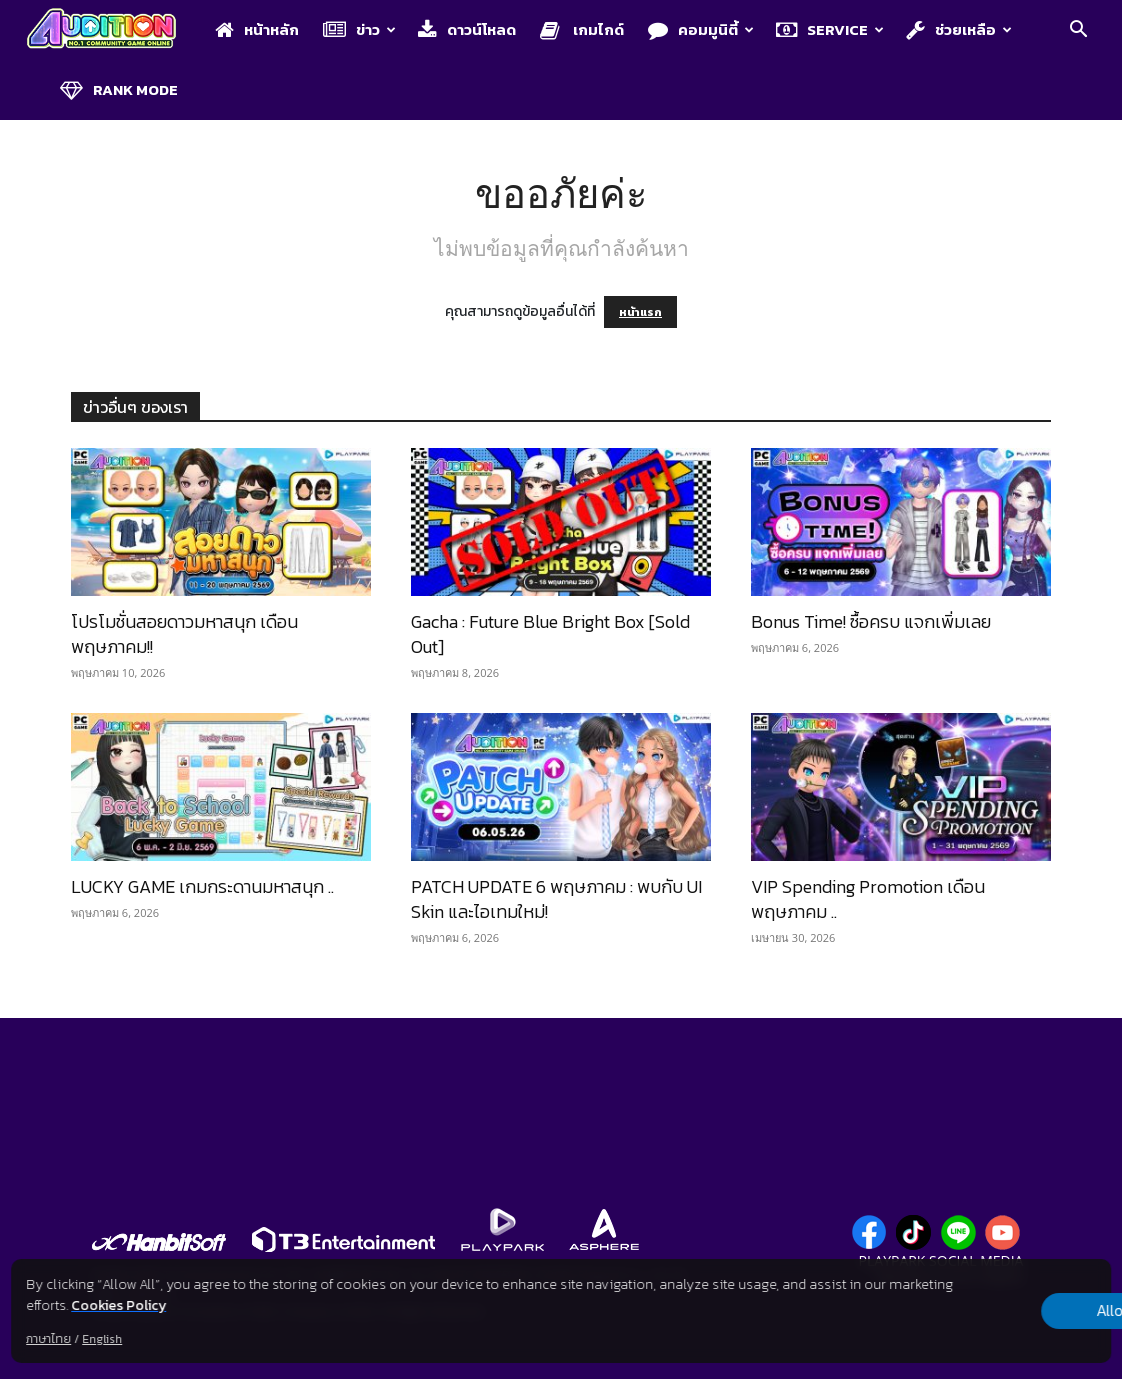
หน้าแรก (640, 312)
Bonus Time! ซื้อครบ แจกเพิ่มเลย (871, 621)
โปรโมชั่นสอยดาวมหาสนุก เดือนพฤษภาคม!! (184, 634)
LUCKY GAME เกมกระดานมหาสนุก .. (202, 886)
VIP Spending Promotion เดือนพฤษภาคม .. (868, 899)
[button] (1078, 31)
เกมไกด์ (582, 29)
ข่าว (359, 29)
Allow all (1005, 1311)
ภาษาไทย (48, 1339)
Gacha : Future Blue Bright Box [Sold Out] (550, 634)
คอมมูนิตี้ (701, 29)
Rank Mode (119, 89)
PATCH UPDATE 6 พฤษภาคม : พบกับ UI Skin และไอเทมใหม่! (556, 899)
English (102, 1339)
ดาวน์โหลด (467, 29)
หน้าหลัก (257, 29)
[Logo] (111, 30)
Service (830, 29)
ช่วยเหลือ (959, 29)
